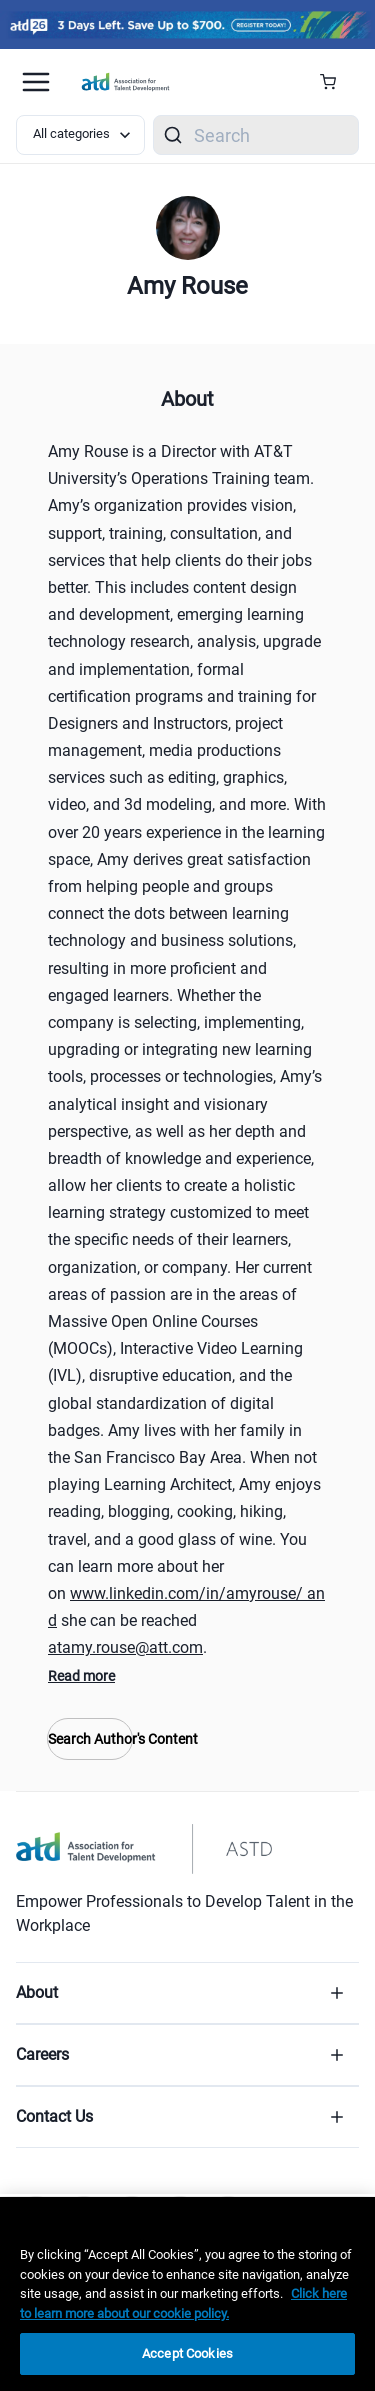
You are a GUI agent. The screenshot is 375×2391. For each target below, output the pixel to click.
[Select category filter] (80, 135)
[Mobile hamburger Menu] (36, 82)
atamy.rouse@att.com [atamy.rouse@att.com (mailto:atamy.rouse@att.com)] (125, 1647)
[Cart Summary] (335, 82)
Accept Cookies (187, 2353)
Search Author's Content (90, 1739)
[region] (187, 2294)
